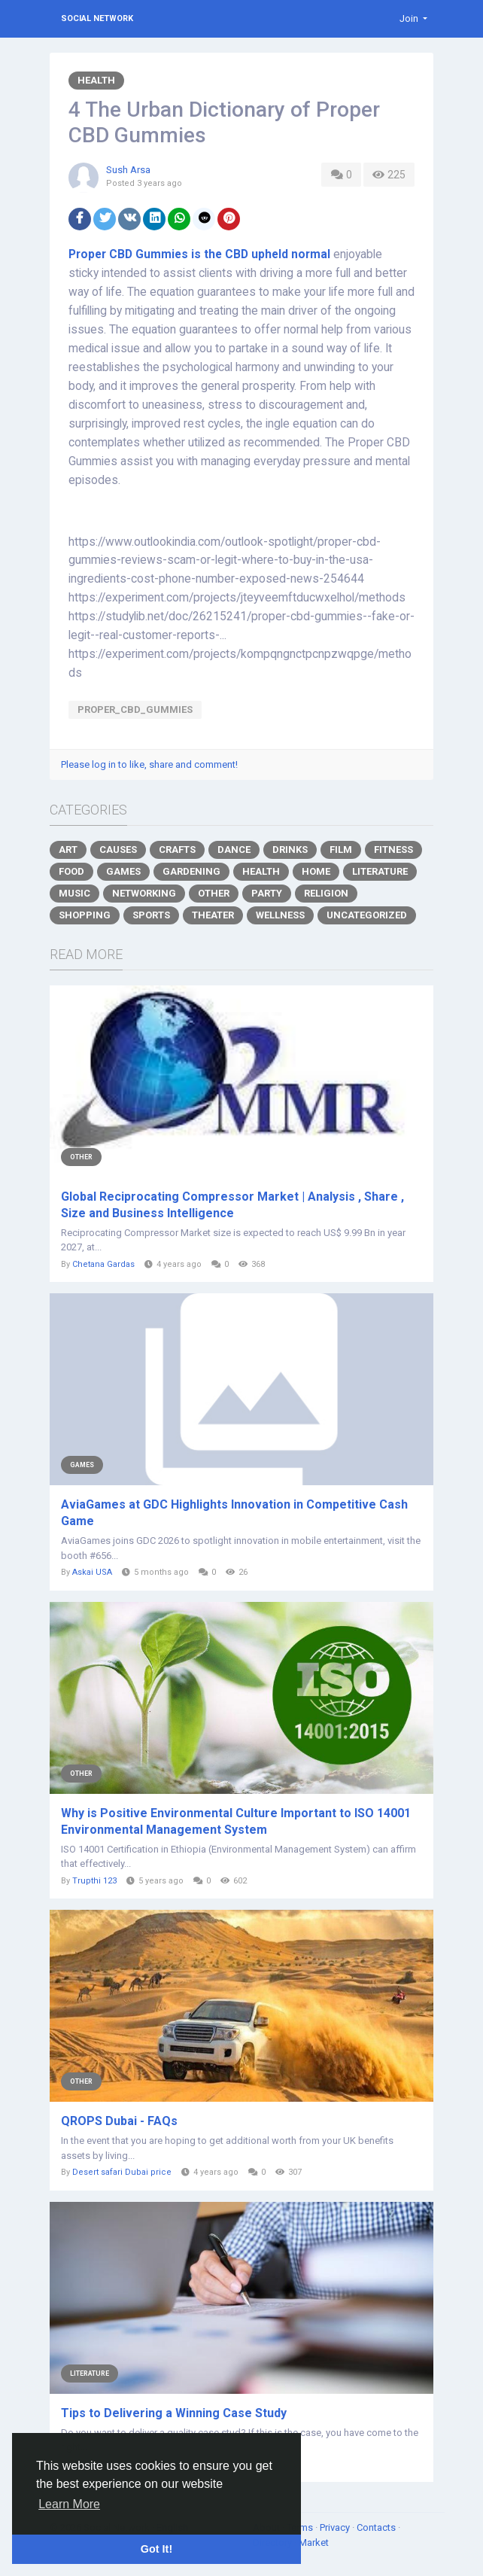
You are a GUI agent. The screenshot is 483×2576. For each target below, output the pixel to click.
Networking (144, 893)
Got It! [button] (156, 2549)
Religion (326, 893)
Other (213, 893)
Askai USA (92, 1572)
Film (341, 849)
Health (96, 80)
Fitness (393, 849)
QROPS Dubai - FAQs (119, 2121)
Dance (234, 849)
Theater (213, 915)
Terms (301, 2527)
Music (74, 893)
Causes (118, 849)
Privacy (336, 2527)
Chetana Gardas (103, 1264)
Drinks (290, 849)
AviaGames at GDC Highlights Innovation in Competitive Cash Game (234, 1512)
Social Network (97, 18)
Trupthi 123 (94, 1881)
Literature (380, 871)
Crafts (177, 849)
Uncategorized (367, 915)
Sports (151, 915)
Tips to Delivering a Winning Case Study (174, 2413)
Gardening (191, 871)
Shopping (85, 915)
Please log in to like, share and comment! (149, 764)
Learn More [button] (69, 2504)
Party (266, 893)
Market (314, 2542)
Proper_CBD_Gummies (135, 709)
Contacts (377, 2527)
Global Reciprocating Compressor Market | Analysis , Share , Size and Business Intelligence (232, 1204)
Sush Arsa (128, 169)
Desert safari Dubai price (122, 2172)
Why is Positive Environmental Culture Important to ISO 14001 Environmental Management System (236, 1821)
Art (68, 849)
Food (71, 871)
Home (316, 871)
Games (123, 871)
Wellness (280, 915)
